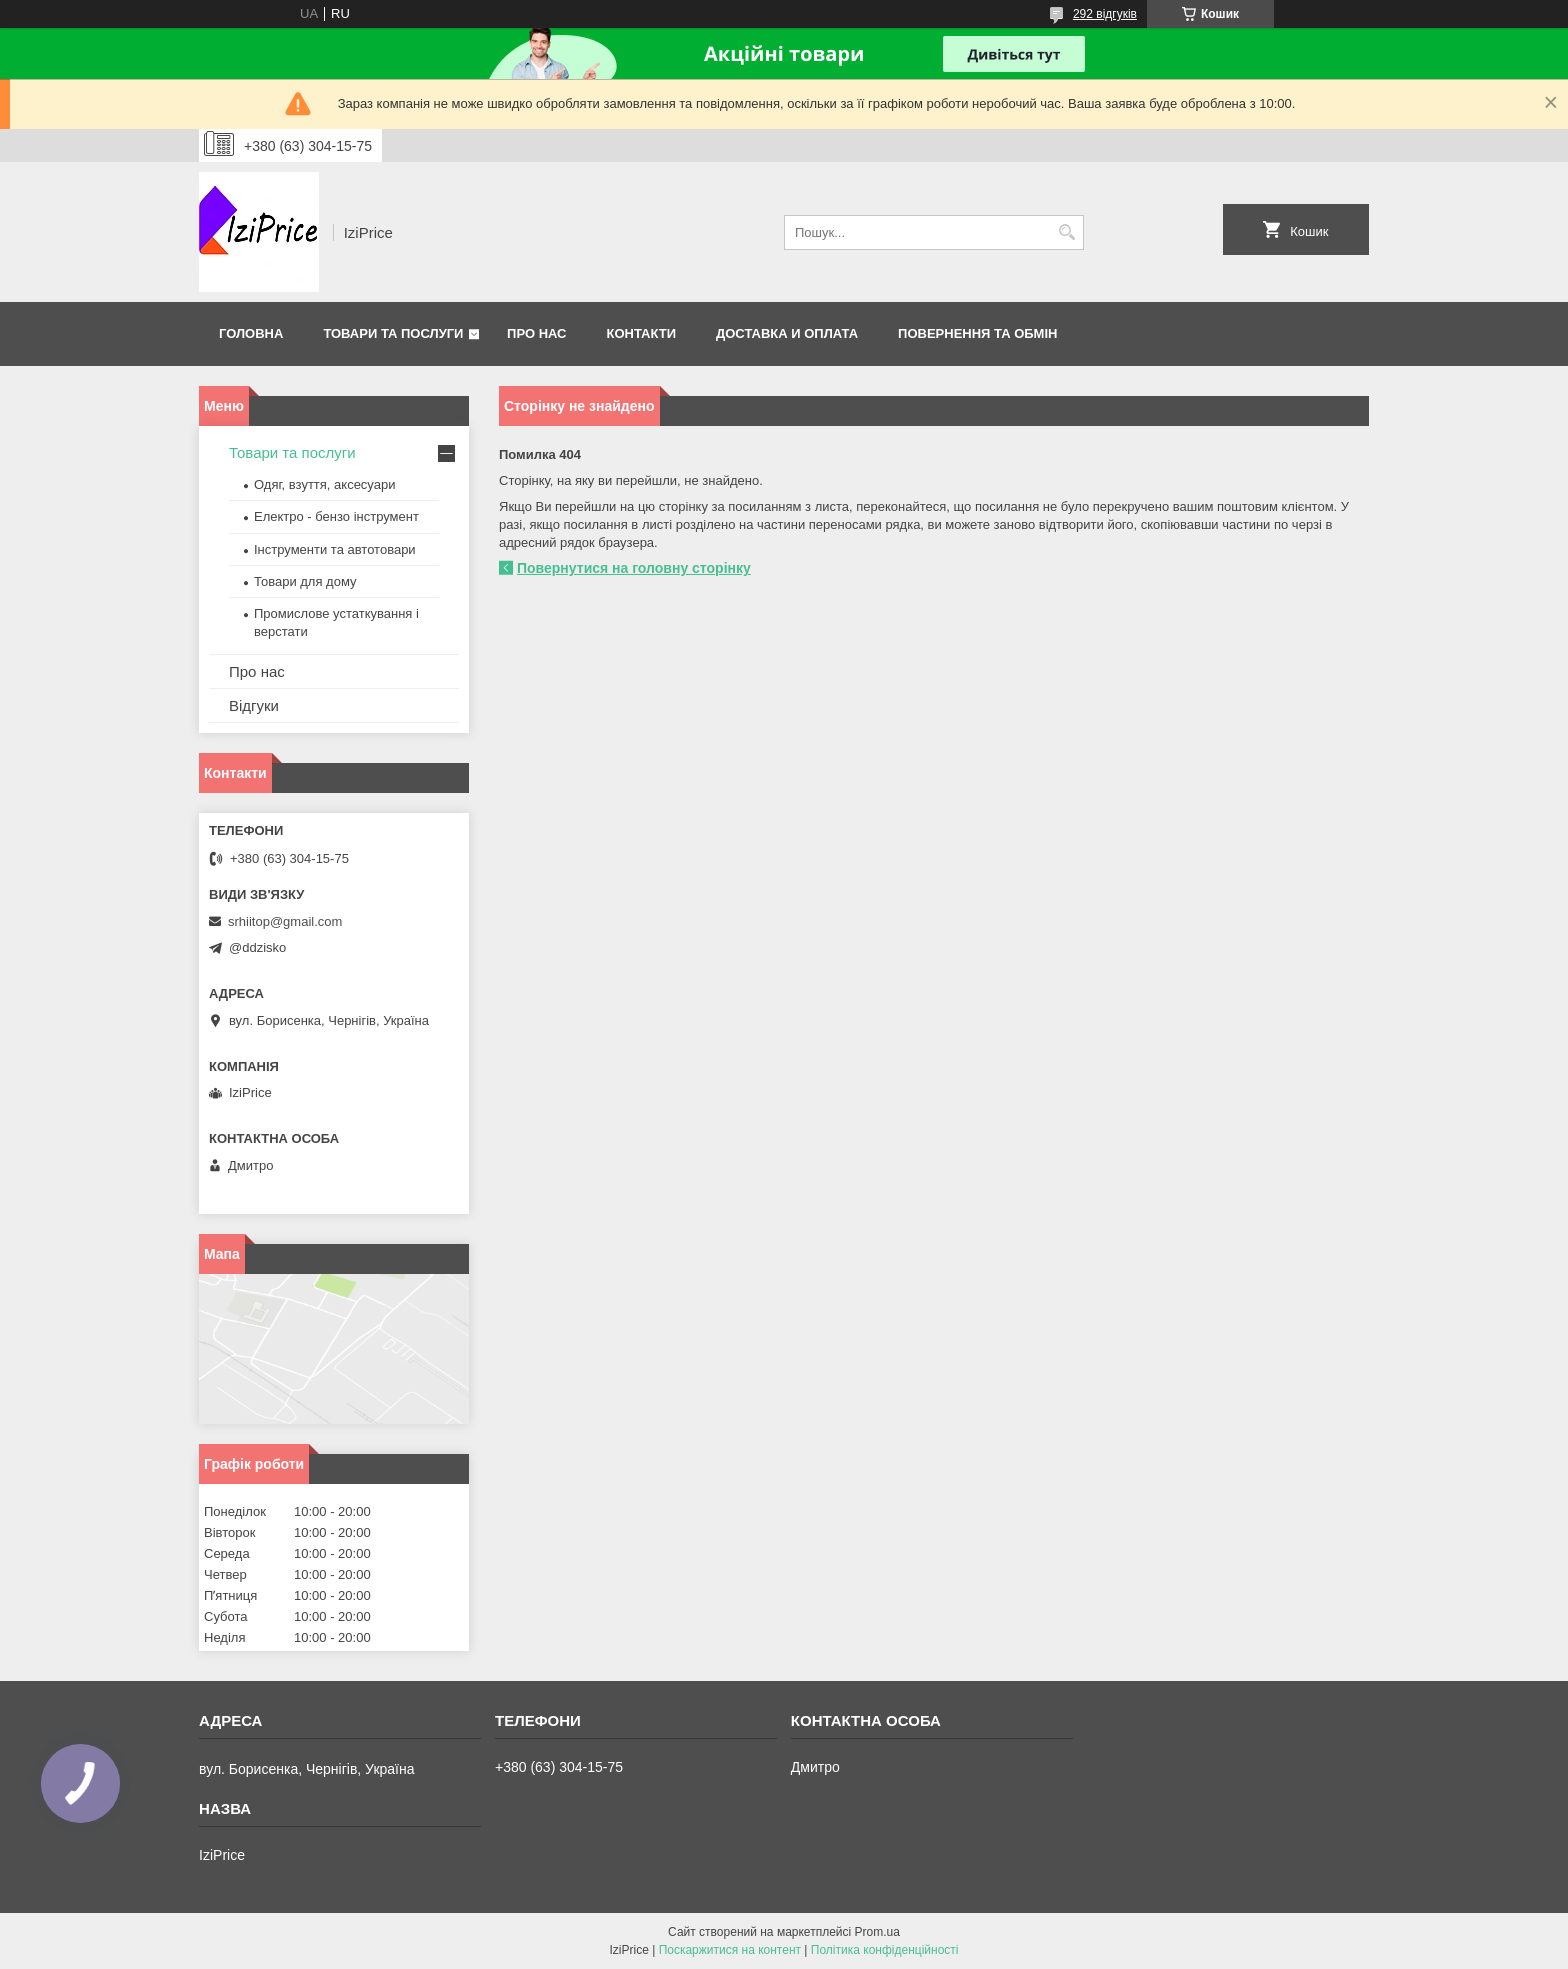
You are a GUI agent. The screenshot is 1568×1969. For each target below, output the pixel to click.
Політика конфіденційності (885, 1950)
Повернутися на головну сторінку (634, 568)
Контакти (642, 333)
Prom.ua (877, 1932)
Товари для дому (305, 581)
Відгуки (254, 705)
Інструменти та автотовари (335, 549)
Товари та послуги (393, 333)
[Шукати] (1066, 232)
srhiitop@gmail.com (285, 921)
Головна (251, 333)
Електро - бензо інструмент (336, 516)
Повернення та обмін (977, 333)
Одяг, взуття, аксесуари (324, 484)
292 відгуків (1105, 14)
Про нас (536, 333)
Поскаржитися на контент (730, 1950)
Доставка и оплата (787, 333)
